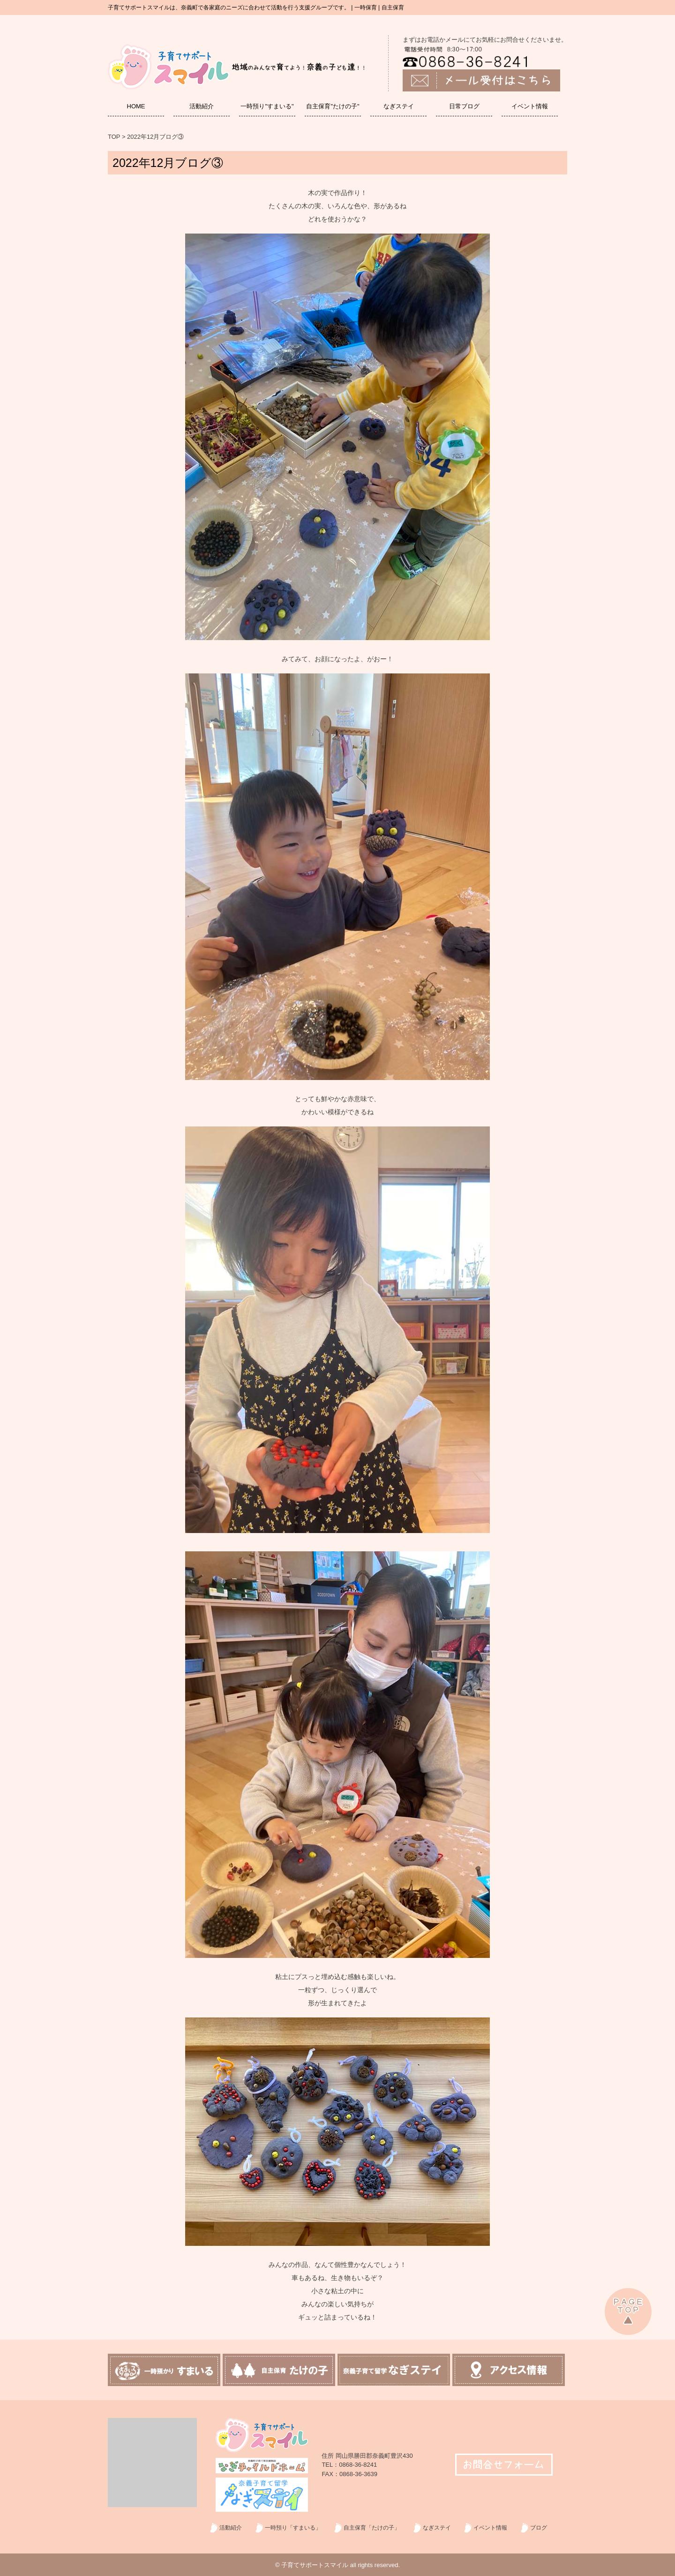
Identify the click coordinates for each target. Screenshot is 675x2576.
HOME (136, 106)
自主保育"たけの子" (332, 106)
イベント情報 (529, 106)
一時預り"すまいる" (266, 106)
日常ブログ (464, 106)
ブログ (538, 2527)
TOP (114, 136)
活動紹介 (201, 106)
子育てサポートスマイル (314, 2564)
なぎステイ (398, 106)
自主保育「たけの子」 (372, 2527)
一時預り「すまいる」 (293, 2527)
